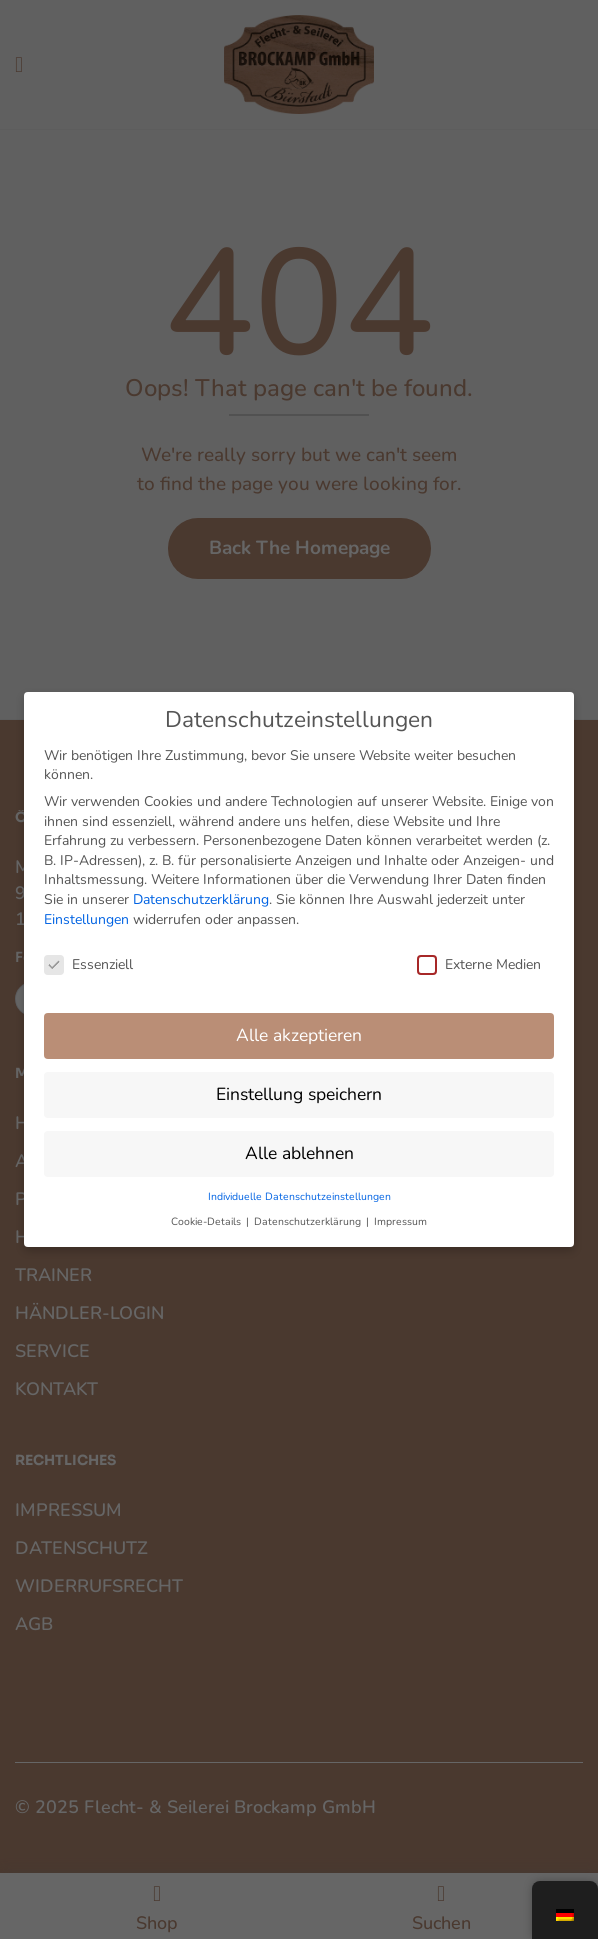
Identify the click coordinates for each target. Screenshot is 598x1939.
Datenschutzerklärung (201, 885)
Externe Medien (479, 951)
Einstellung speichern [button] (299, 1080)
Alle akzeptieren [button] (299, 1022)
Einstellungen (86, 905)
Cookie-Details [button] (207, 1208)
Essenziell (88, 951)
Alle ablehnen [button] (299, 1139)
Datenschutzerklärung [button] (309, 1208)
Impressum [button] (400, 1208)
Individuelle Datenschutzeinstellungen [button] (299, 1182)
